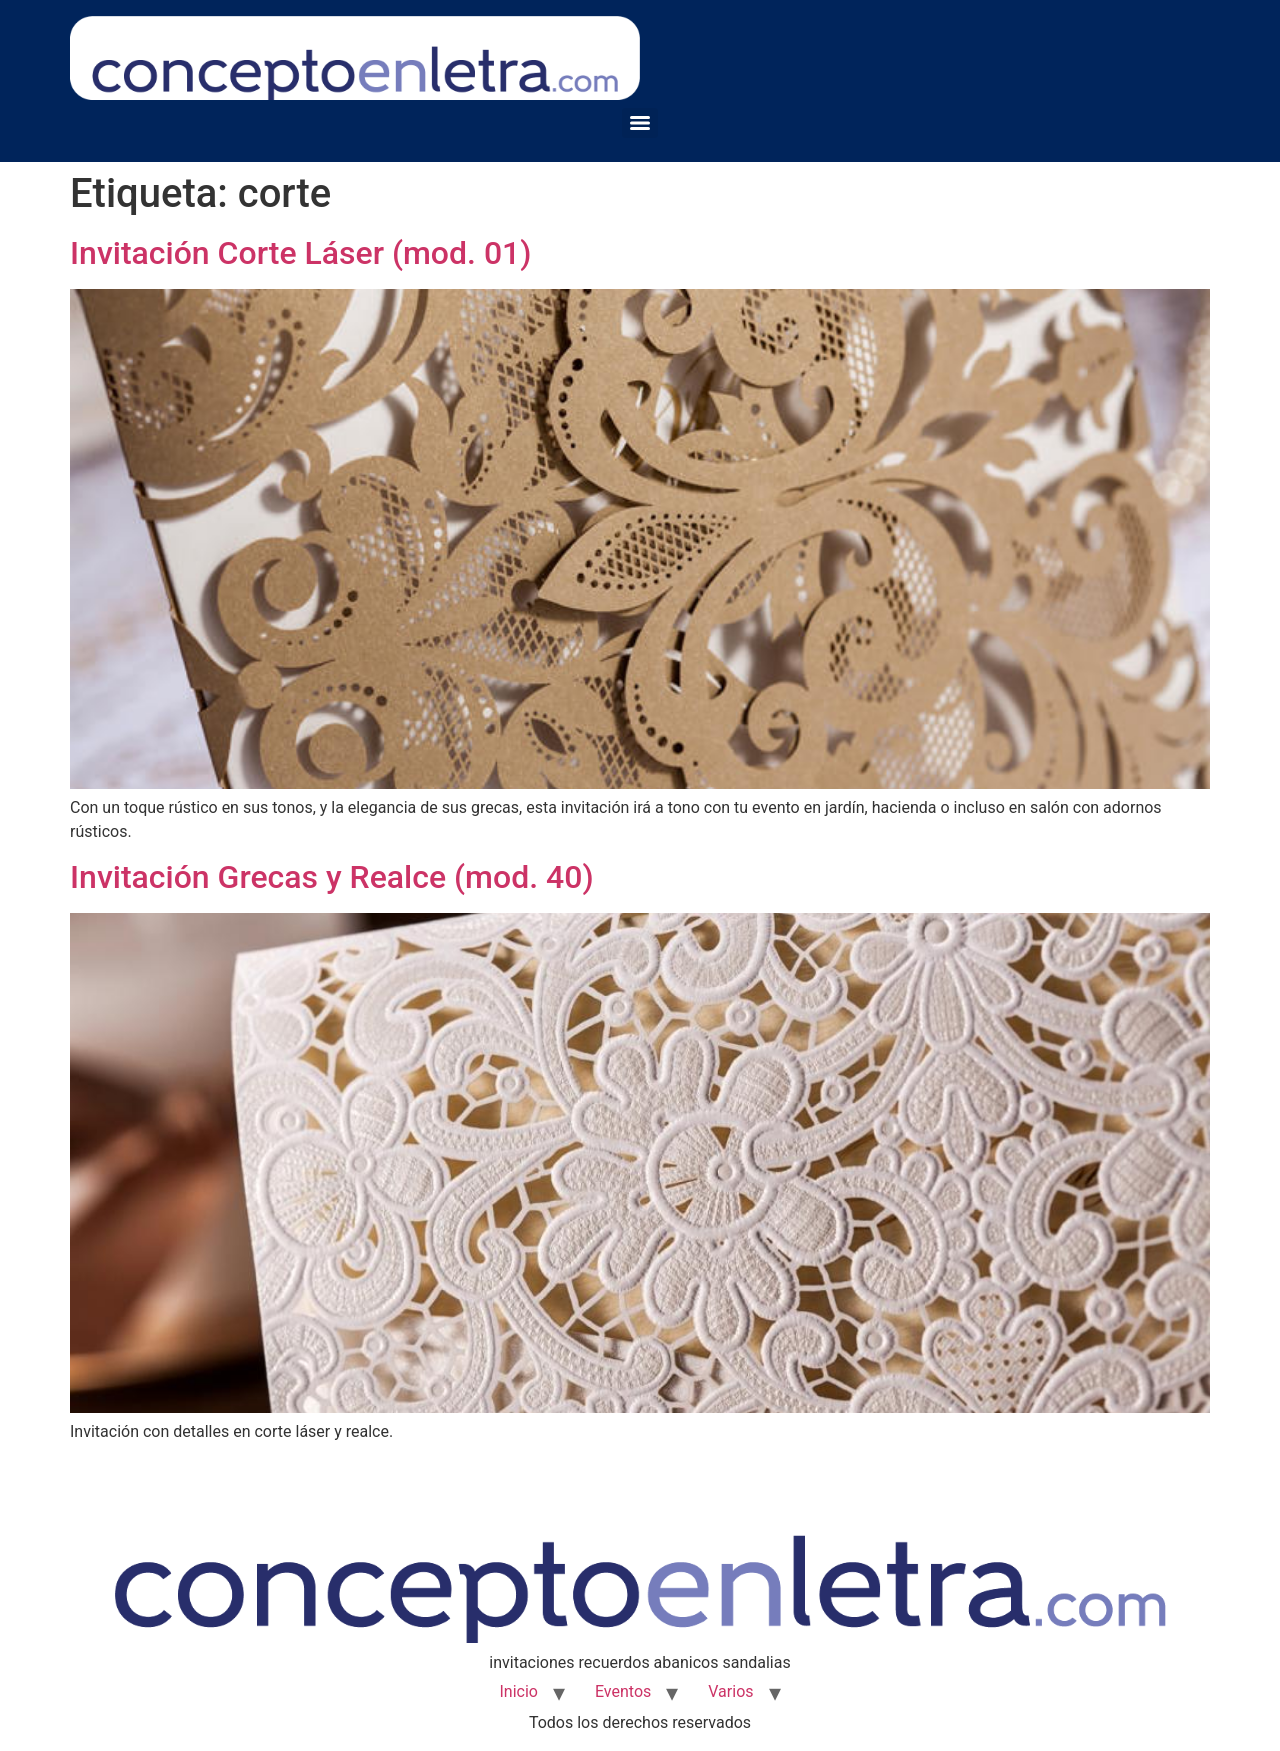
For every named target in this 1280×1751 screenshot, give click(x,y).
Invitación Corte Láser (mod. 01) (300, 253)
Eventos (623, 1691)
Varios (730, 1691)
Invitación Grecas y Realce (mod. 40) (332, 877)
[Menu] (640, 123)
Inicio (518, 1691)
